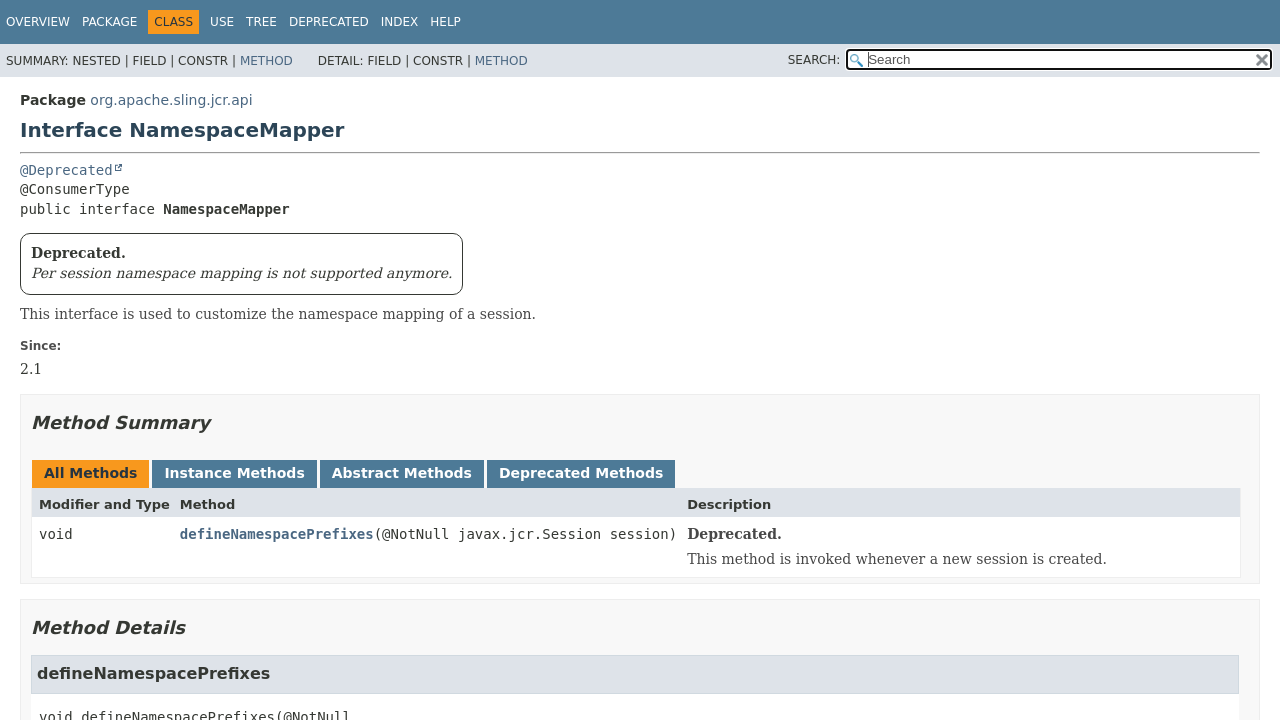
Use (222, 22)
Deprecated (329, 22)
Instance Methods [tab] (234, 473)
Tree (261, 22)
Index (400, 22)
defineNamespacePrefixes (277, 534)
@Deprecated (66, 170)
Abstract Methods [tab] (402, 473)
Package (109, 22)
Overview (38, 22)
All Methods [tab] (90, 473)
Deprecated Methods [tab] (581, 473)
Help (445, 22)
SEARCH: (814, 60)
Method (266, 61)
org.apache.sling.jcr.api (171, 100)
